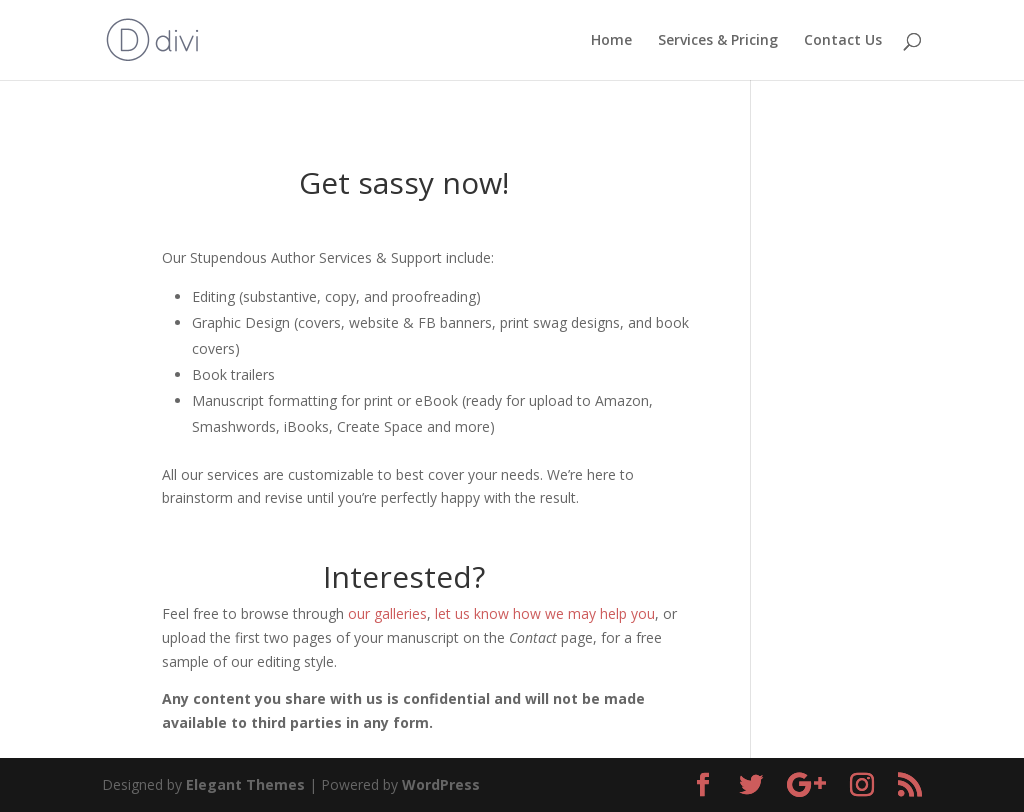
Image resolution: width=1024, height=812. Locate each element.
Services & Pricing (718, 41)
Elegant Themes (245, 784)
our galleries (387, 613)
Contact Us (843, 41)
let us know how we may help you (545, 613)
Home (611, 41)
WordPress (441, 784)
